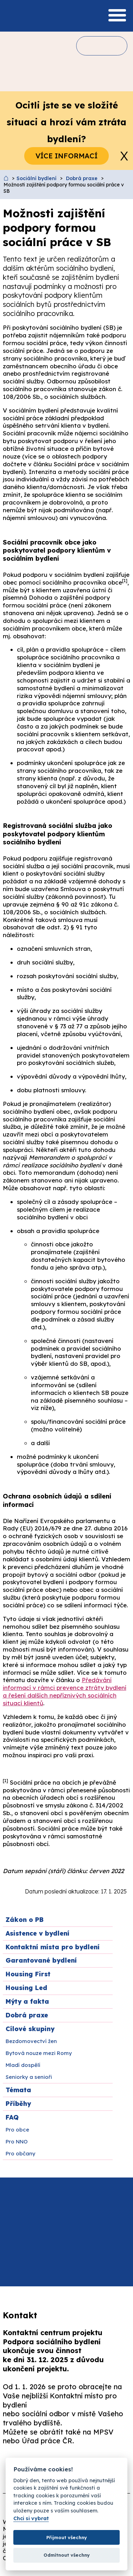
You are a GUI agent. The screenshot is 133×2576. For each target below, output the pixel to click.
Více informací (66, 155)
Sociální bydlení (36, 178)
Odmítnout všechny (67, 2555)
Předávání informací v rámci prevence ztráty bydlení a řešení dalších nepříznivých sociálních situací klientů (64, 1691)
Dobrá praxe (82, 178)
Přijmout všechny (66, 2537)
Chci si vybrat (31, 2519)
